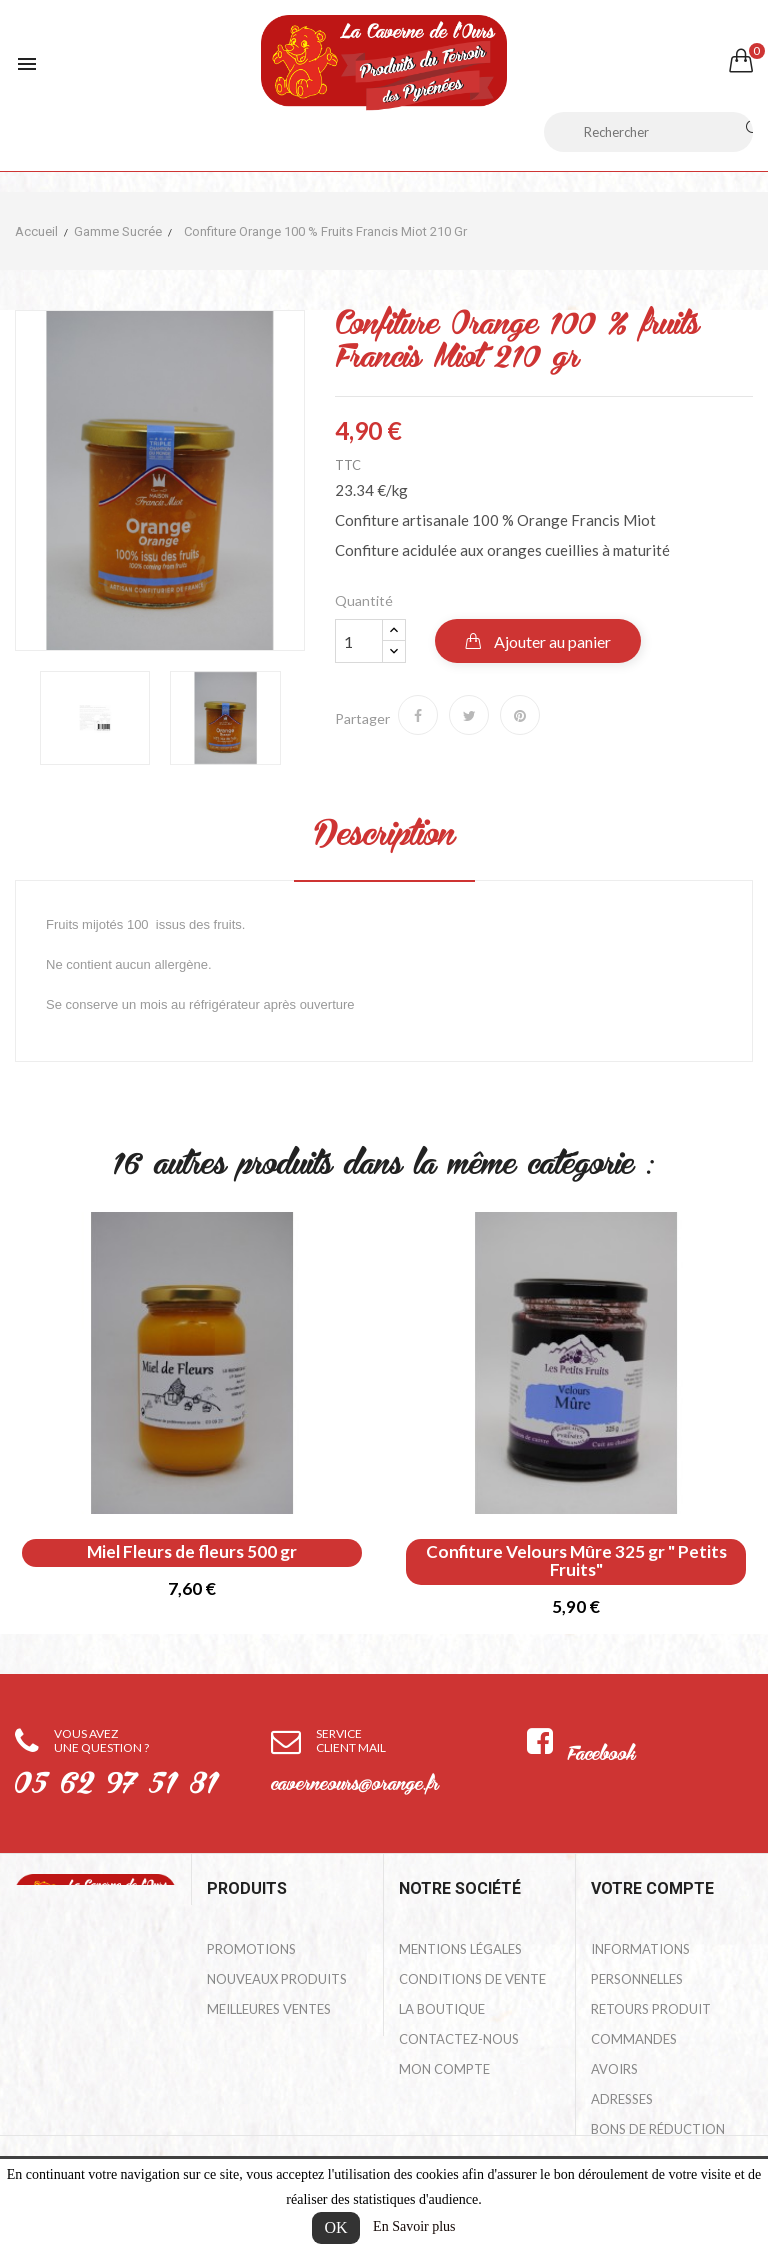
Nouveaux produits (277, 1979)
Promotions (251, 1949)
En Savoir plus (414, 2226)
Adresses (622, 2099)
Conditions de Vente (472, 1979)
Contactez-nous (459, 2039)
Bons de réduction (658, 2129)
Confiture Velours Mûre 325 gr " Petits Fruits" (576, 1561)
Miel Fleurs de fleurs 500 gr (192, 1552)
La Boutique (442, 2009)
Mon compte (444, 2069)
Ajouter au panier (551, 641)
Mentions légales (460, 1949)
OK (335, 2227)
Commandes (634, 2039)
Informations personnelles (640, 1964)
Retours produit (651, 2009)
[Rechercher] (648, 132)
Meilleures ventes (269, 2009)
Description (384, 837)
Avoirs (614, 2069)
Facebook (601, 1755)
